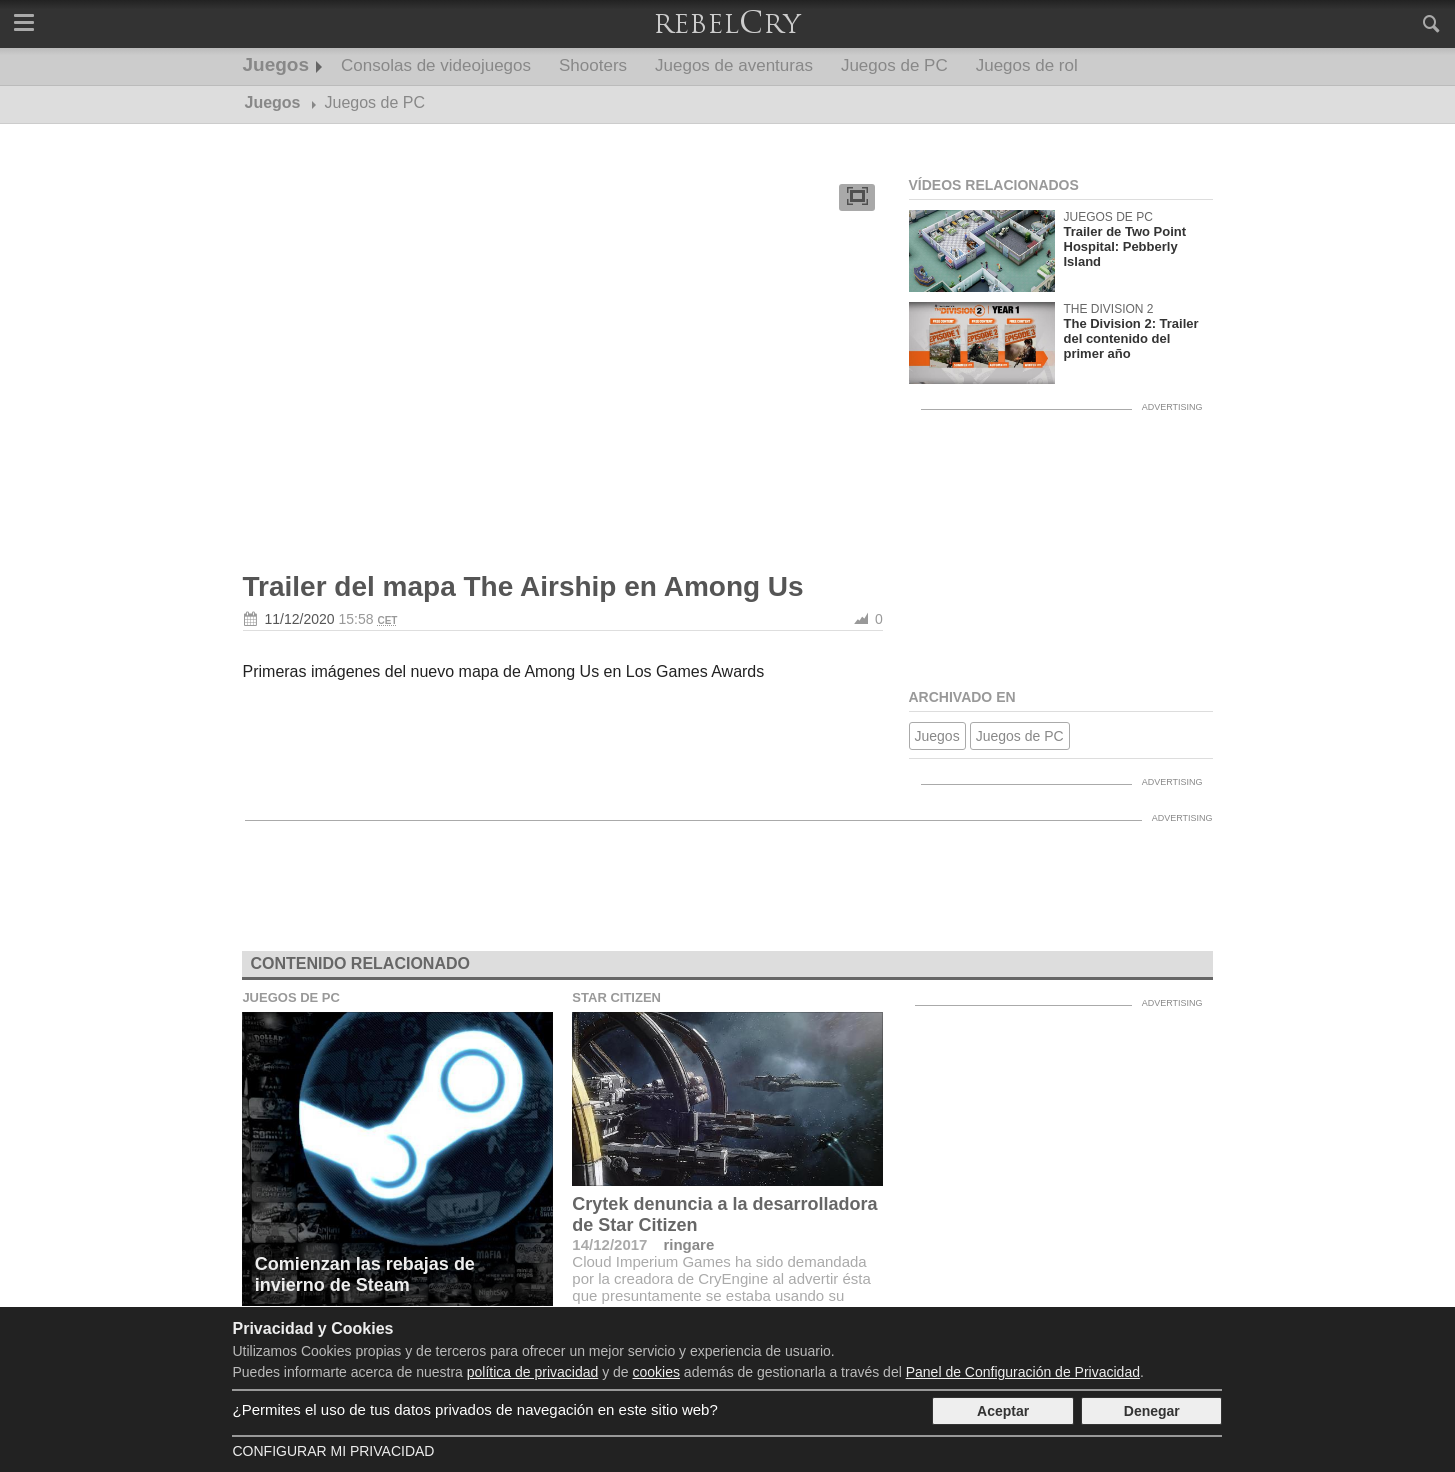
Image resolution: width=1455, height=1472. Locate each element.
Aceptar (1003, 1411)
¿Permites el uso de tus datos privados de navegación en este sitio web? (474, 1409)
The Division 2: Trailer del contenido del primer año (1131, 338)
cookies (656, 1372)
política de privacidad (533, 1372)
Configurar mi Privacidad (333, 1451)
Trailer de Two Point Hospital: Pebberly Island (1125, 246)
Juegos (276, 64)
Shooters (593, 65)
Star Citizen (616, 997)
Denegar (1152, 1411)
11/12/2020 (300, 619)
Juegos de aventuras (734, 65)
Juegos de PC (894, 65)
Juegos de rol (1027, 65)
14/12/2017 (609, 1244)
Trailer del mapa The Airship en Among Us (523, 586)
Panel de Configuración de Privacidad (1023, 1372)
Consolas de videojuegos (436, 65)
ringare (688, 1244)
